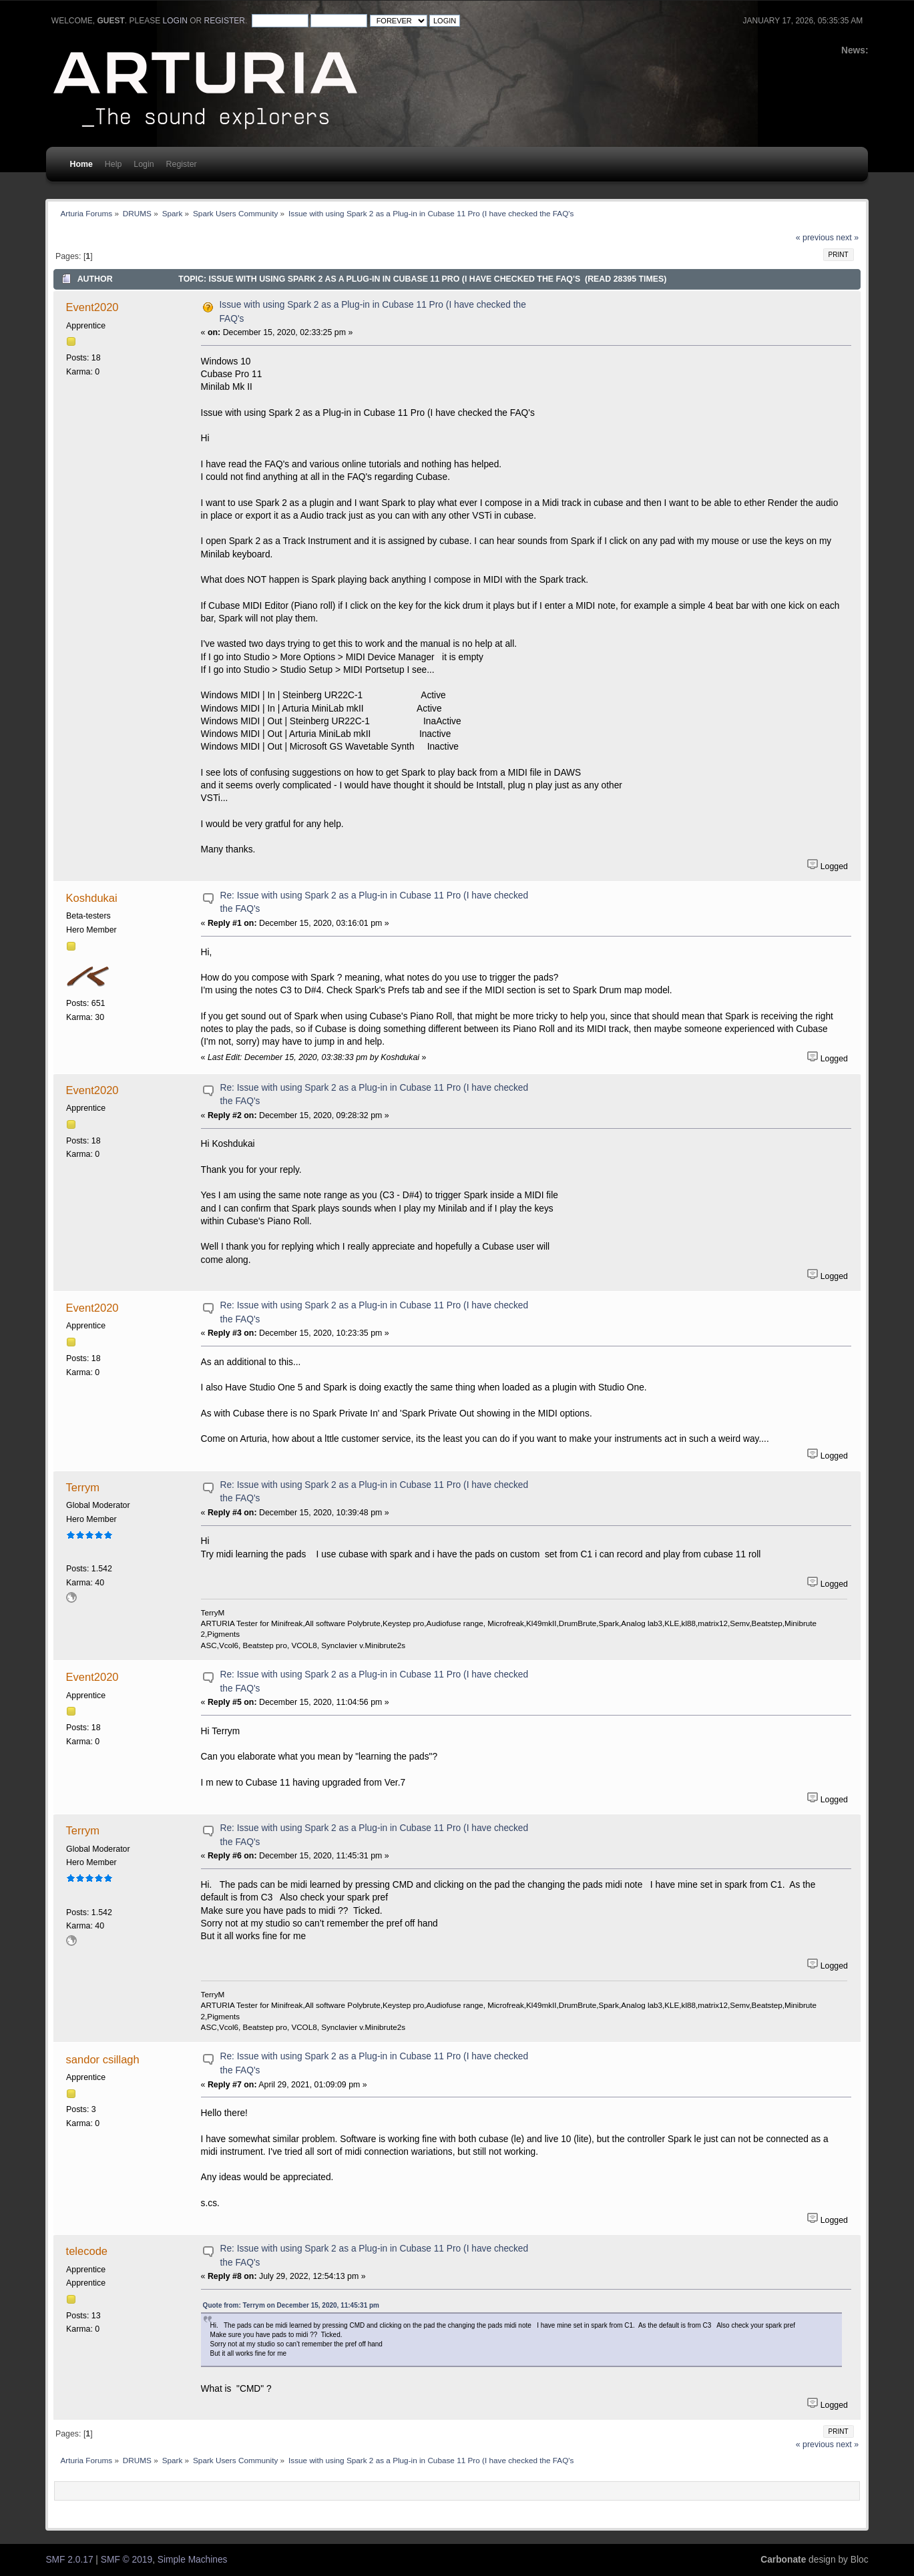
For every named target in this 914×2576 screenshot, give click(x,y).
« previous (815, 237)
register (224, 20)
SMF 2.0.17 (69, 2560)
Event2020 (92, 307)
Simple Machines (193, 2560)
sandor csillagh (103, 2059)
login (175, 20)
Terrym (82, 1487)
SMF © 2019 (126, 2560)
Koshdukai (92, 898)
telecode (86, 2251)
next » (847, 237)
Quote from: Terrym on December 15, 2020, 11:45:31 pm (291, 2305)
